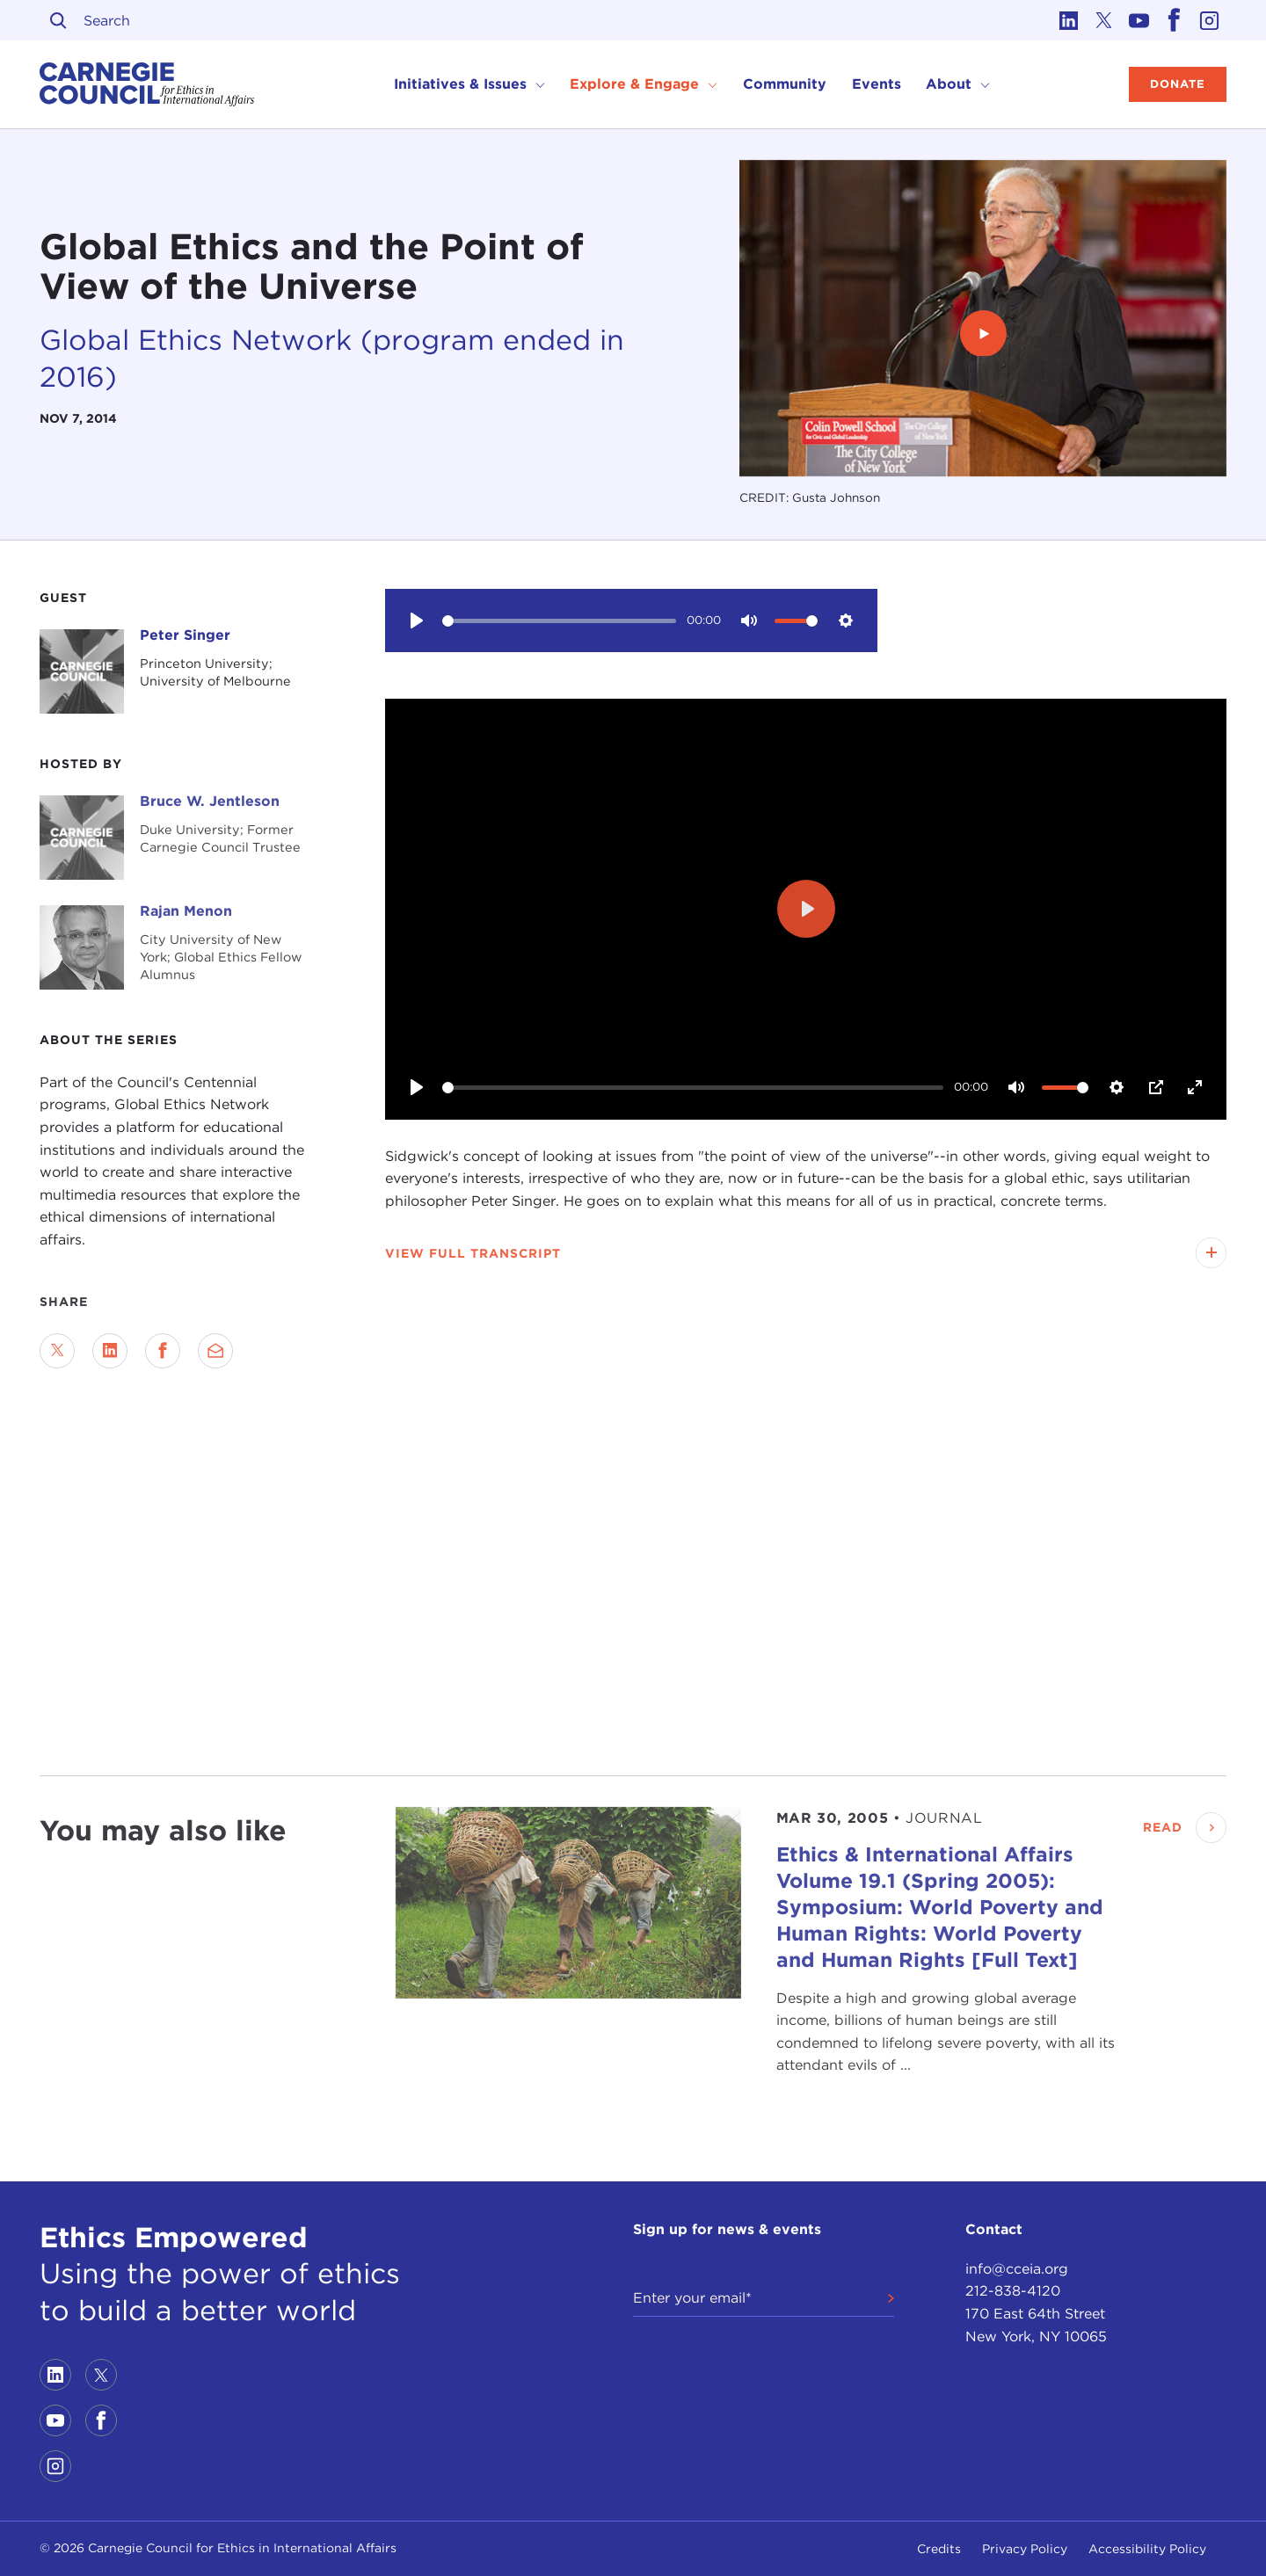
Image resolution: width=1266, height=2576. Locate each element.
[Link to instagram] (1208, 20)
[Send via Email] (215, 1350)
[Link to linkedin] (1068, 20)
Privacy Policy (1024, 2549)
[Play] (416, 620)
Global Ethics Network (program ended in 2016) (332, 358)
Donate (1177, 84)
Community (784, 84)
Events (876, 84)
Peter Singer (185, 635)
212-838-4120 (1012, 2290)
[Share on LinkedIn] (109, 1350)
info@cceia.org (1016, 2268)
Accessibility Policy (1147, 2549)
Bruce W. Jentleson (210, 801)
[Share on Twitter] (57, 1350)
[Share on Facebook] (162, 1350)
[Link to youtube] (1138, 20)
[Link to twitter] (1103, 20)
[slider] (559, 621)
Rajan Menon (186, 911)
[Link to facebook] (1173, 20)
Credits (939, 2549)
